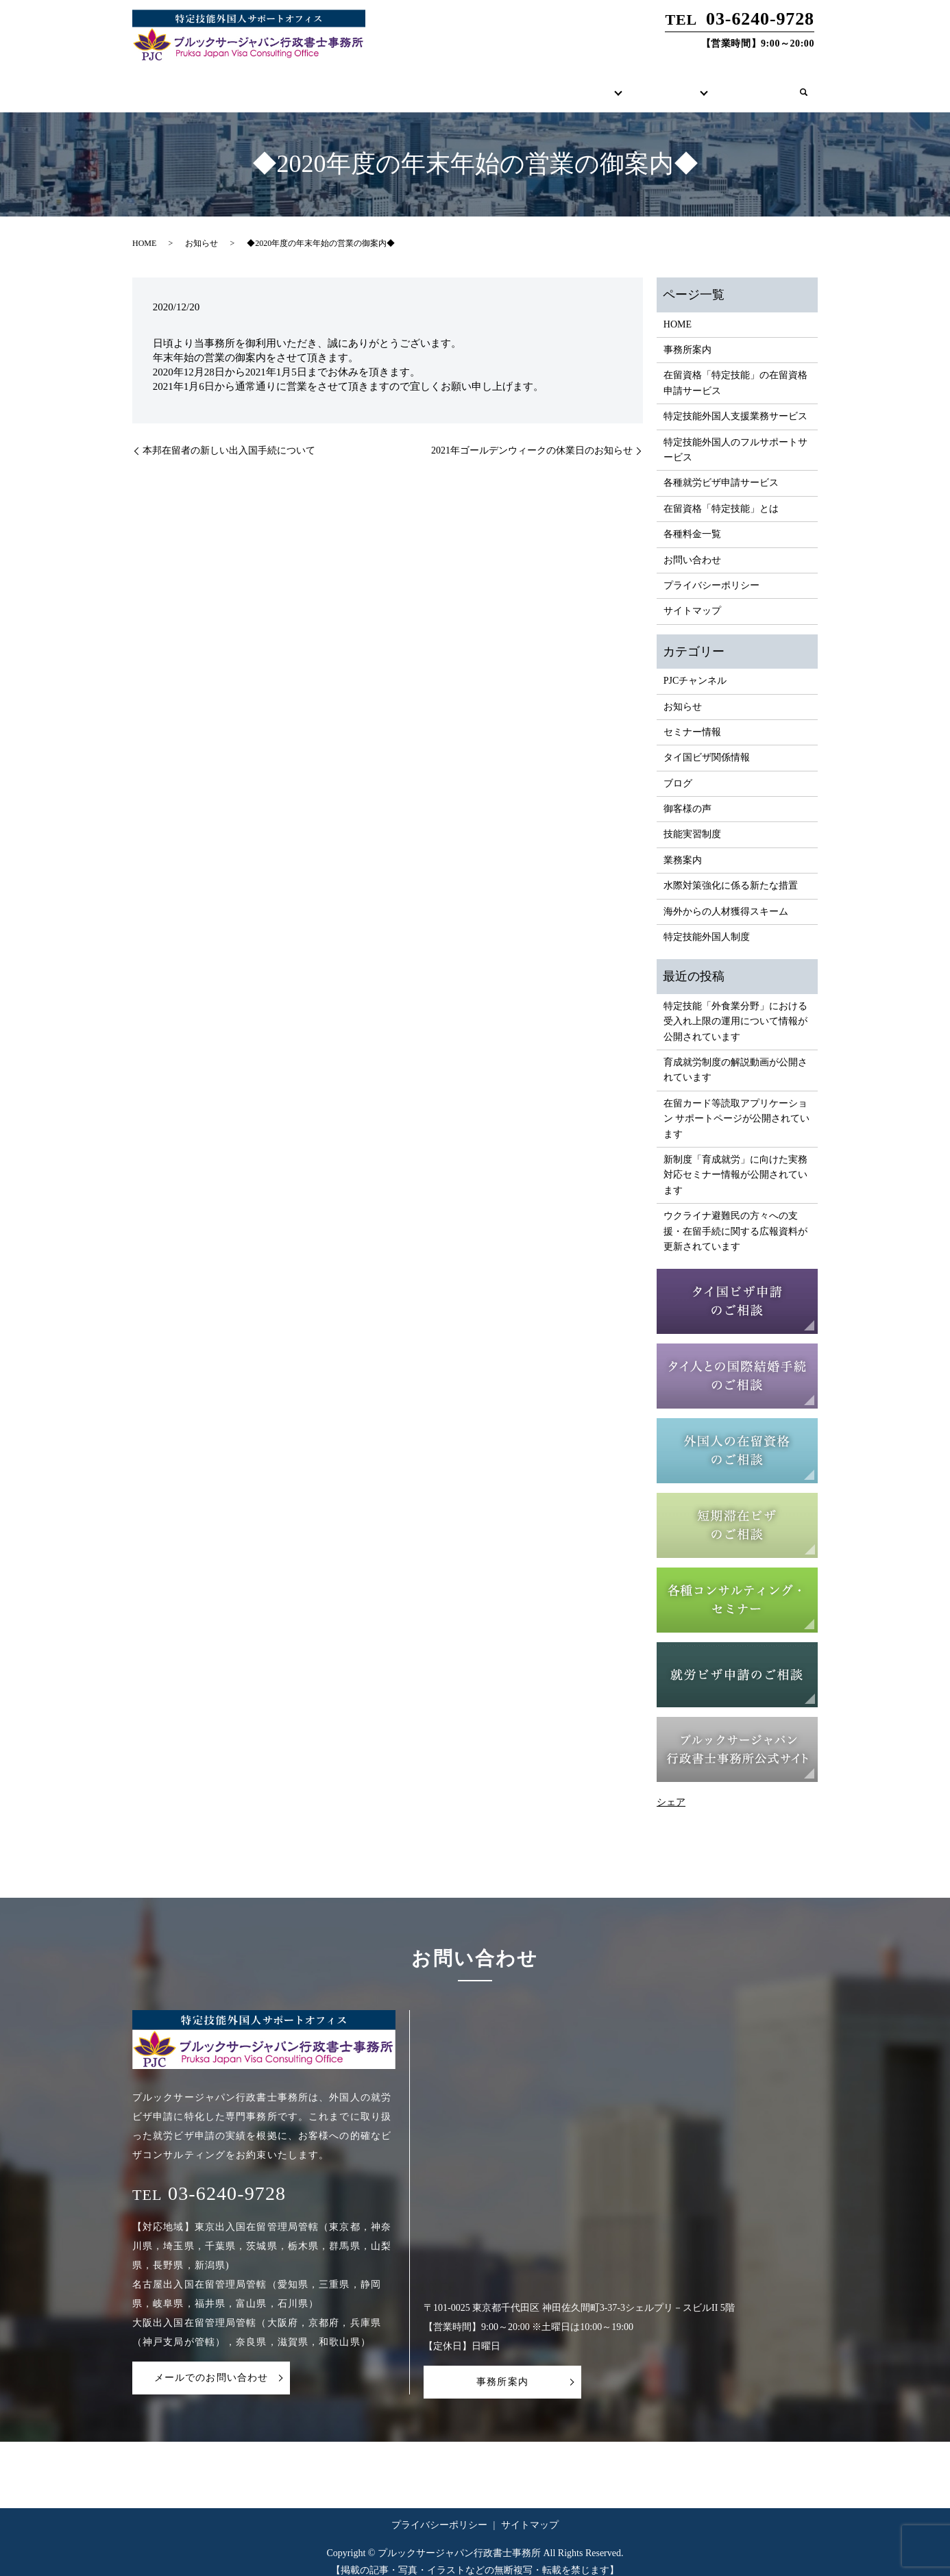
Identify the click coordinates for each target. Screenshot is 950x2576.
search (803, 85)
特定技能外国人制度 (706, 924)
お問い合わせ (743, 84)
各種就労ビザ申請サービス (721, 470)
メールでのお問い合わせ (211, 2365)
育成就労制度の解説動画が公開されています (735, 1056)
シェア (671, 1789)
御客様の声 (687, 796)
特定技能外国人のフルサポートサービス (735, 436)
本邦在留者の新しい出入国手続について (229, 437)
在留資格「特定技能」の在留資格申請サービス (735, 369)
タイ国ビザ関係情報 (706, 744)
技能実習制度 (692, 821)
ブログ (677, 770)
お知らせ (201, 230)
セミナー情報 (692, 719)
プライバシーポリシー (711, 572)
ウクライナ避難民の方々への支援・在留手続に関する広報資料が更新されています (735, 1218)
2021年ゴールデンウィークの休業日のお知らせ (532, 437)
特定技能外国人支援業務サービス (735, 403)
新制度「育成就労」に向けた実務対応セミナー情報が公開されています (735, 1161)
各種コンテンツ (647, 84)
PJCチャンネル (695, 667)
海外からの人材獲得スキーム (725, 898)
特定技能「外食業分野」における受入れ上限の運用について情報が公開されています (735, 1008)
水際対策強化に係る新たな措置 (730, 872)
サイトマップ (692, 598)
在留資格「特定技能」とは (721, 496)
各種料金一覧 (692, 521)
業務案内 (682, 847)
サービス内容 (551, 84)
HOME (394, 84)
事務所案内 (465, 84)
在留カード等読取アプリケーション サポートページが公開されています (736, 1105)
